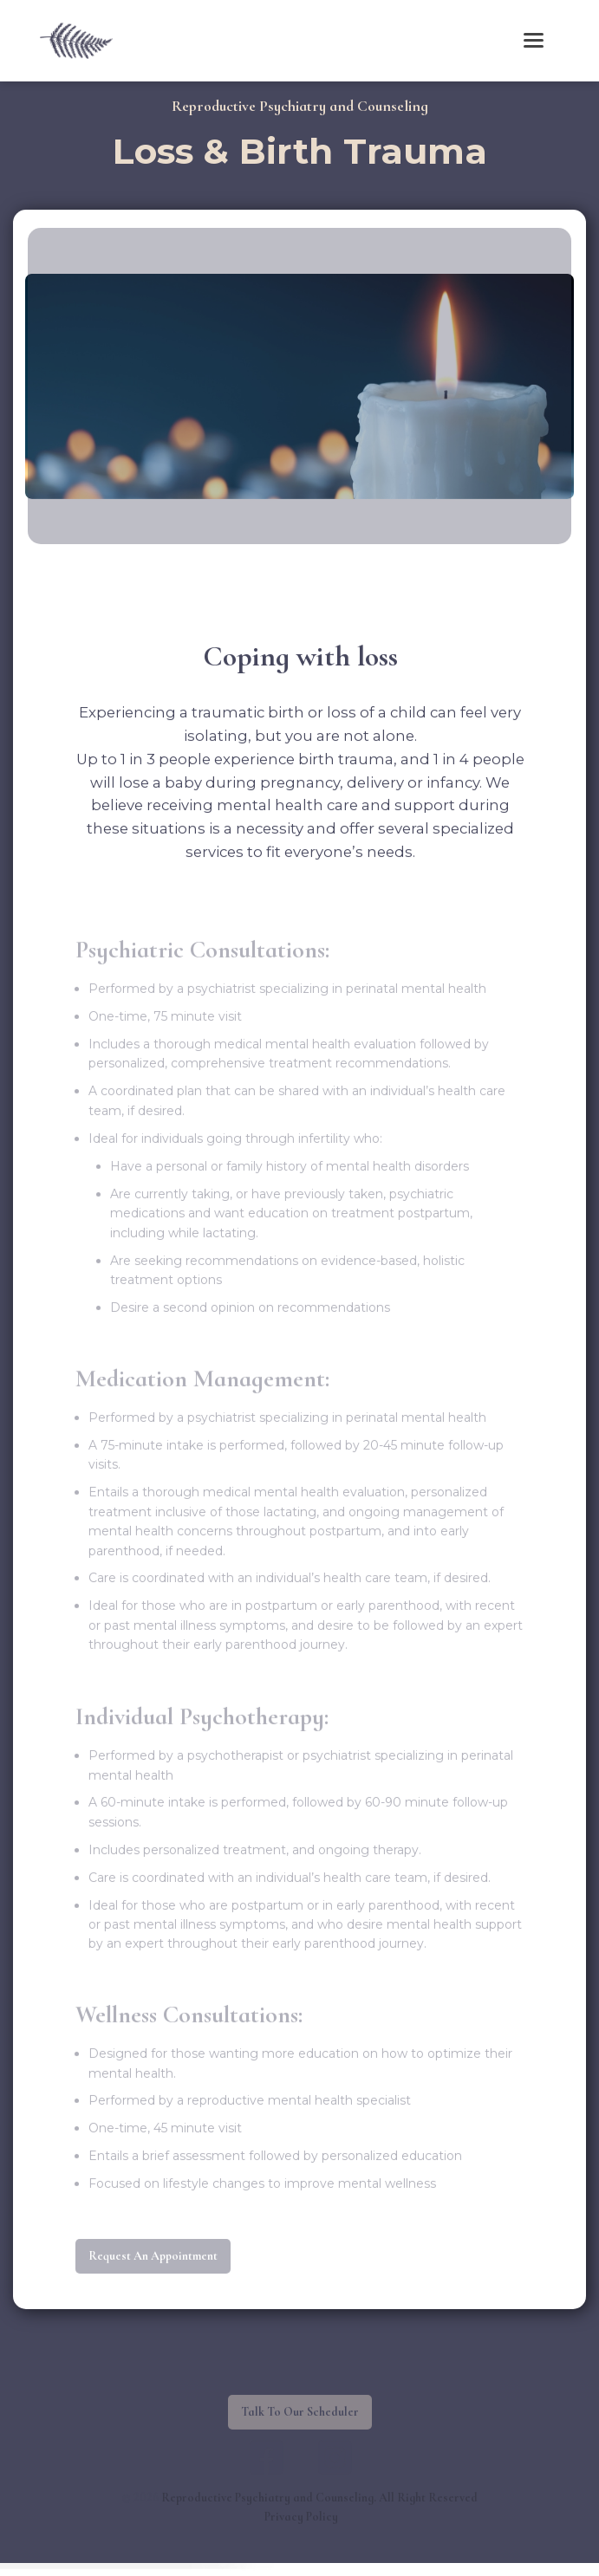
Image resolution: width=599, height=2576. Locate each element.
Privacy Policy (301, 2530)
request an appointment (153, 2269)
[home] (72, 40)
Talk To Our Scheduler (300, 2425)
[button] (533, 40)
